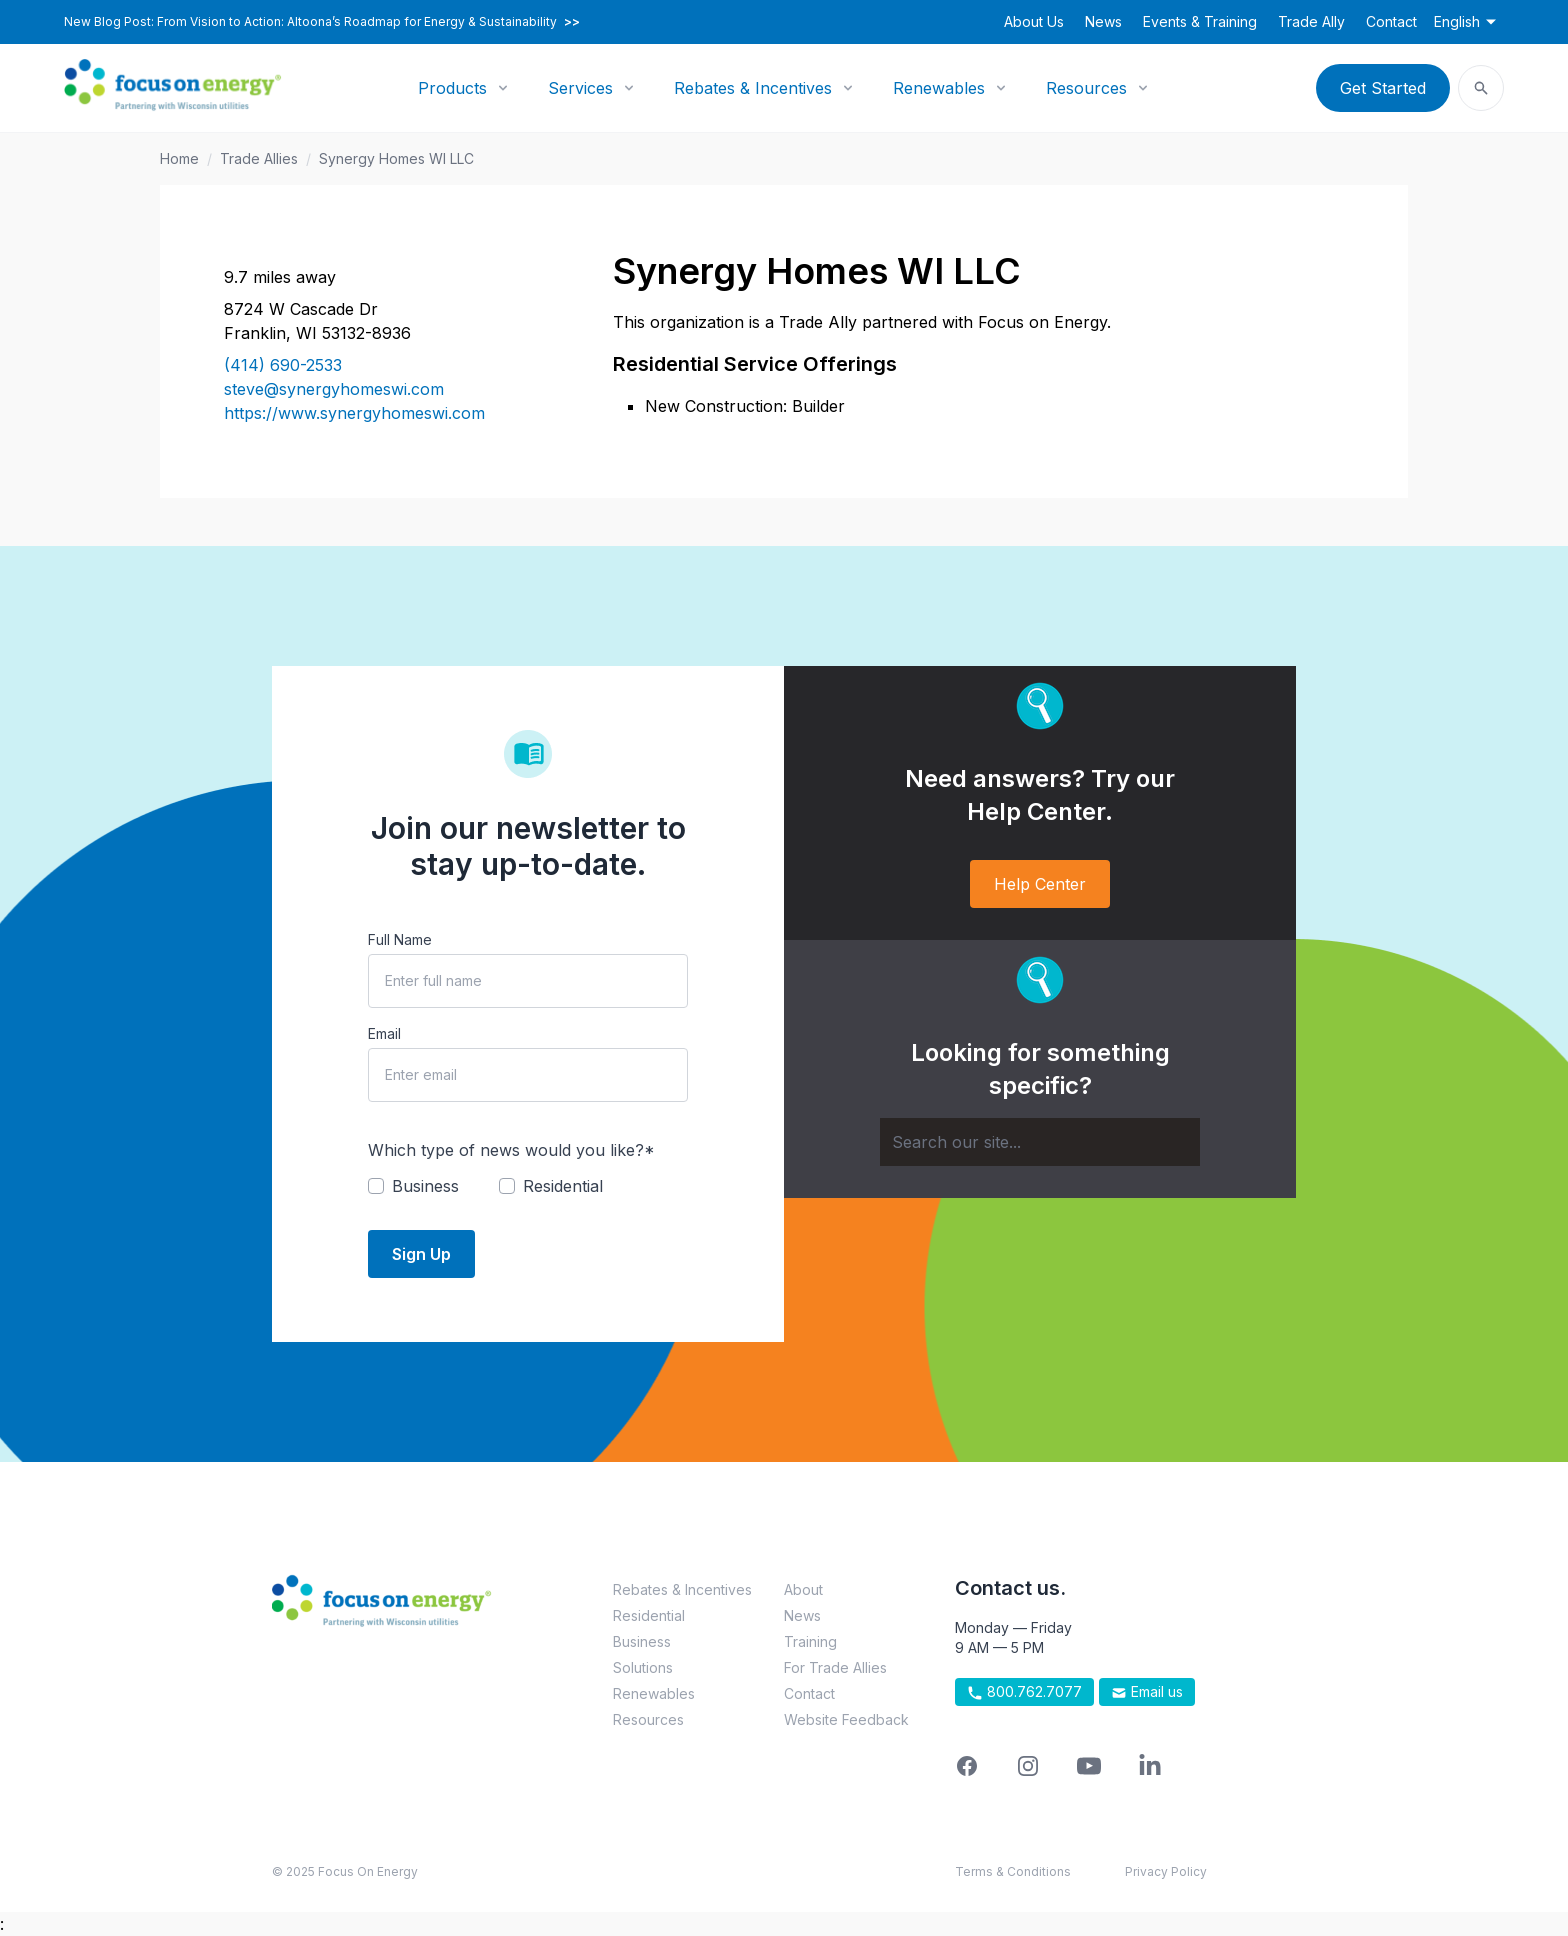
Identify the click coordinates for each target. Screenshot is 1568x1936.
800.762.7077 (1024, 1692)
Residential (649, 1615)
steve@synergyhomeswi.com (334, 389)
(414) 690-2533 (283, 365)
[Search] (1040, 1142)
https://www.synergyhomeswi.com (354, 413)
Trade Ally (1311, 21)
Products (452, 88)
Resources (1086, 88)
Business (642, 1641)
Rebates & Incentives (753, 88)
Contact (1391, 21)
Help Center (1040, 884)
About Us (1034, 21)
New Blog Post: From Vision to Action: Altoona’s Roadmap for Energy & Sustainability (322, 22)
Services (580, 88)
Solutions (643, 1667)
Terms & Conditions (1013, 1871)
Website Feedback (846, 1719)
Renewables (939, 88)
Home (179, 158)
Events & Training (1200, 21)
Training (810, 1641)
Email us (1147, 1692)
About (803, 1589)
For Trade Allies (835, 1667)
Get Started (1383, 88)
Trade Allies (259, 158)
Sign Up (421, 1254)
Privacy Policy (1166, 1871)
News (1103, 21)
